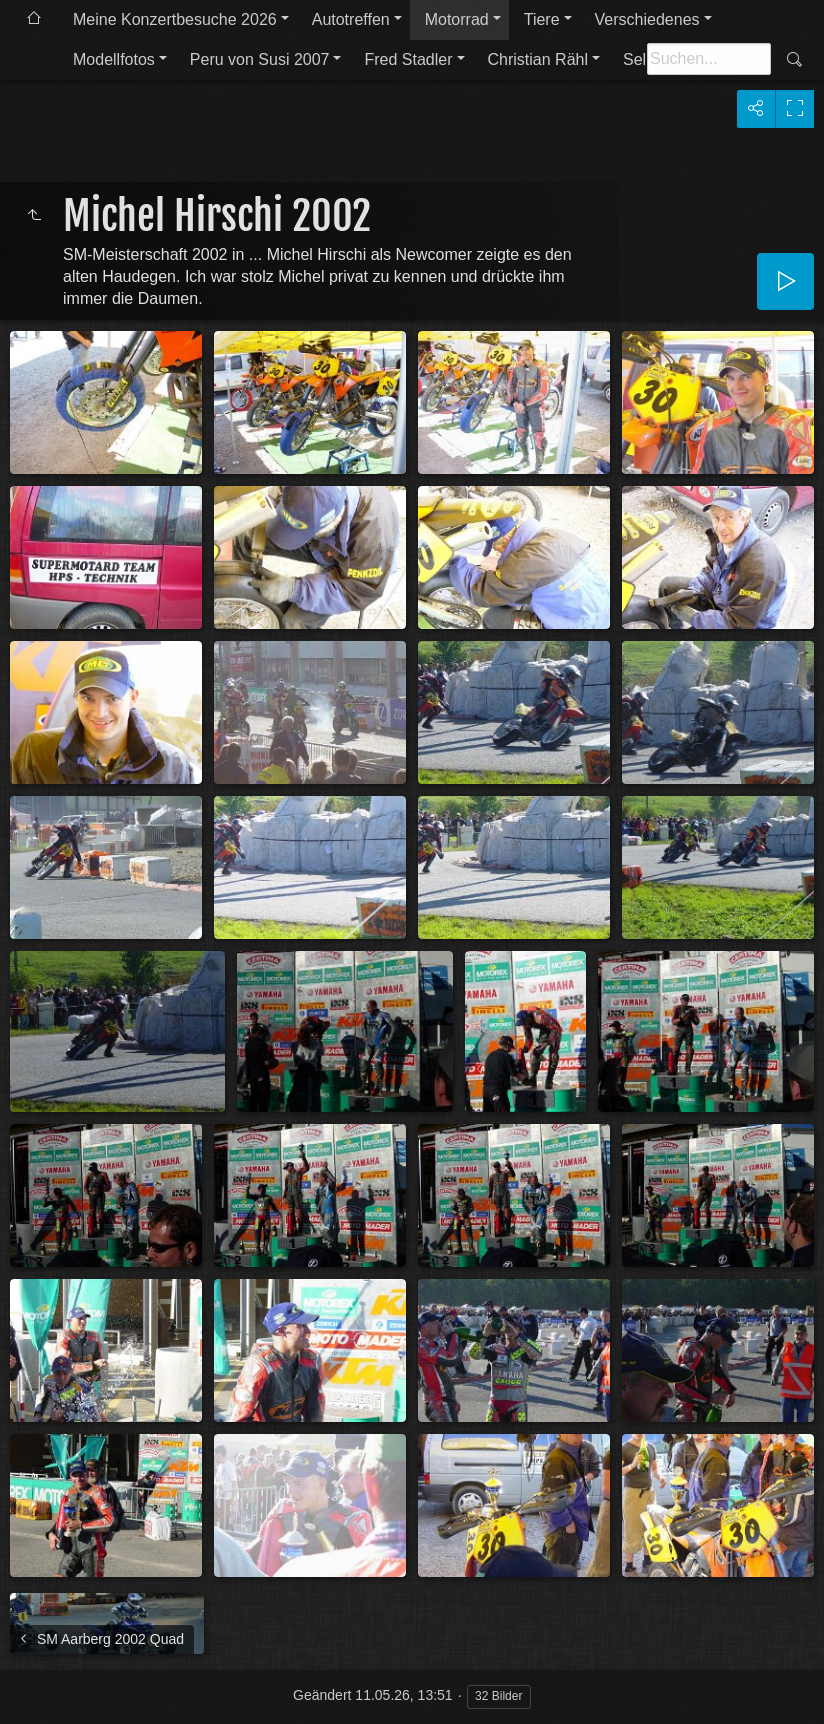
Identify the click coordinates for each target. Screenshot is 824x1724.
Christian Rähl (538, 59)
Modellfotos (114, 59)
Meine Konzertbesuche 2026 (175, 19)
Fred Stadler (408, 59)
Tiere (542, 19)
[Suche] (709, 59)
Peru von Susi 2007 (260, 59)
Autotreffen (351, 19)
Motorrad (457, 19)
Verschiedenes (647, 19)
